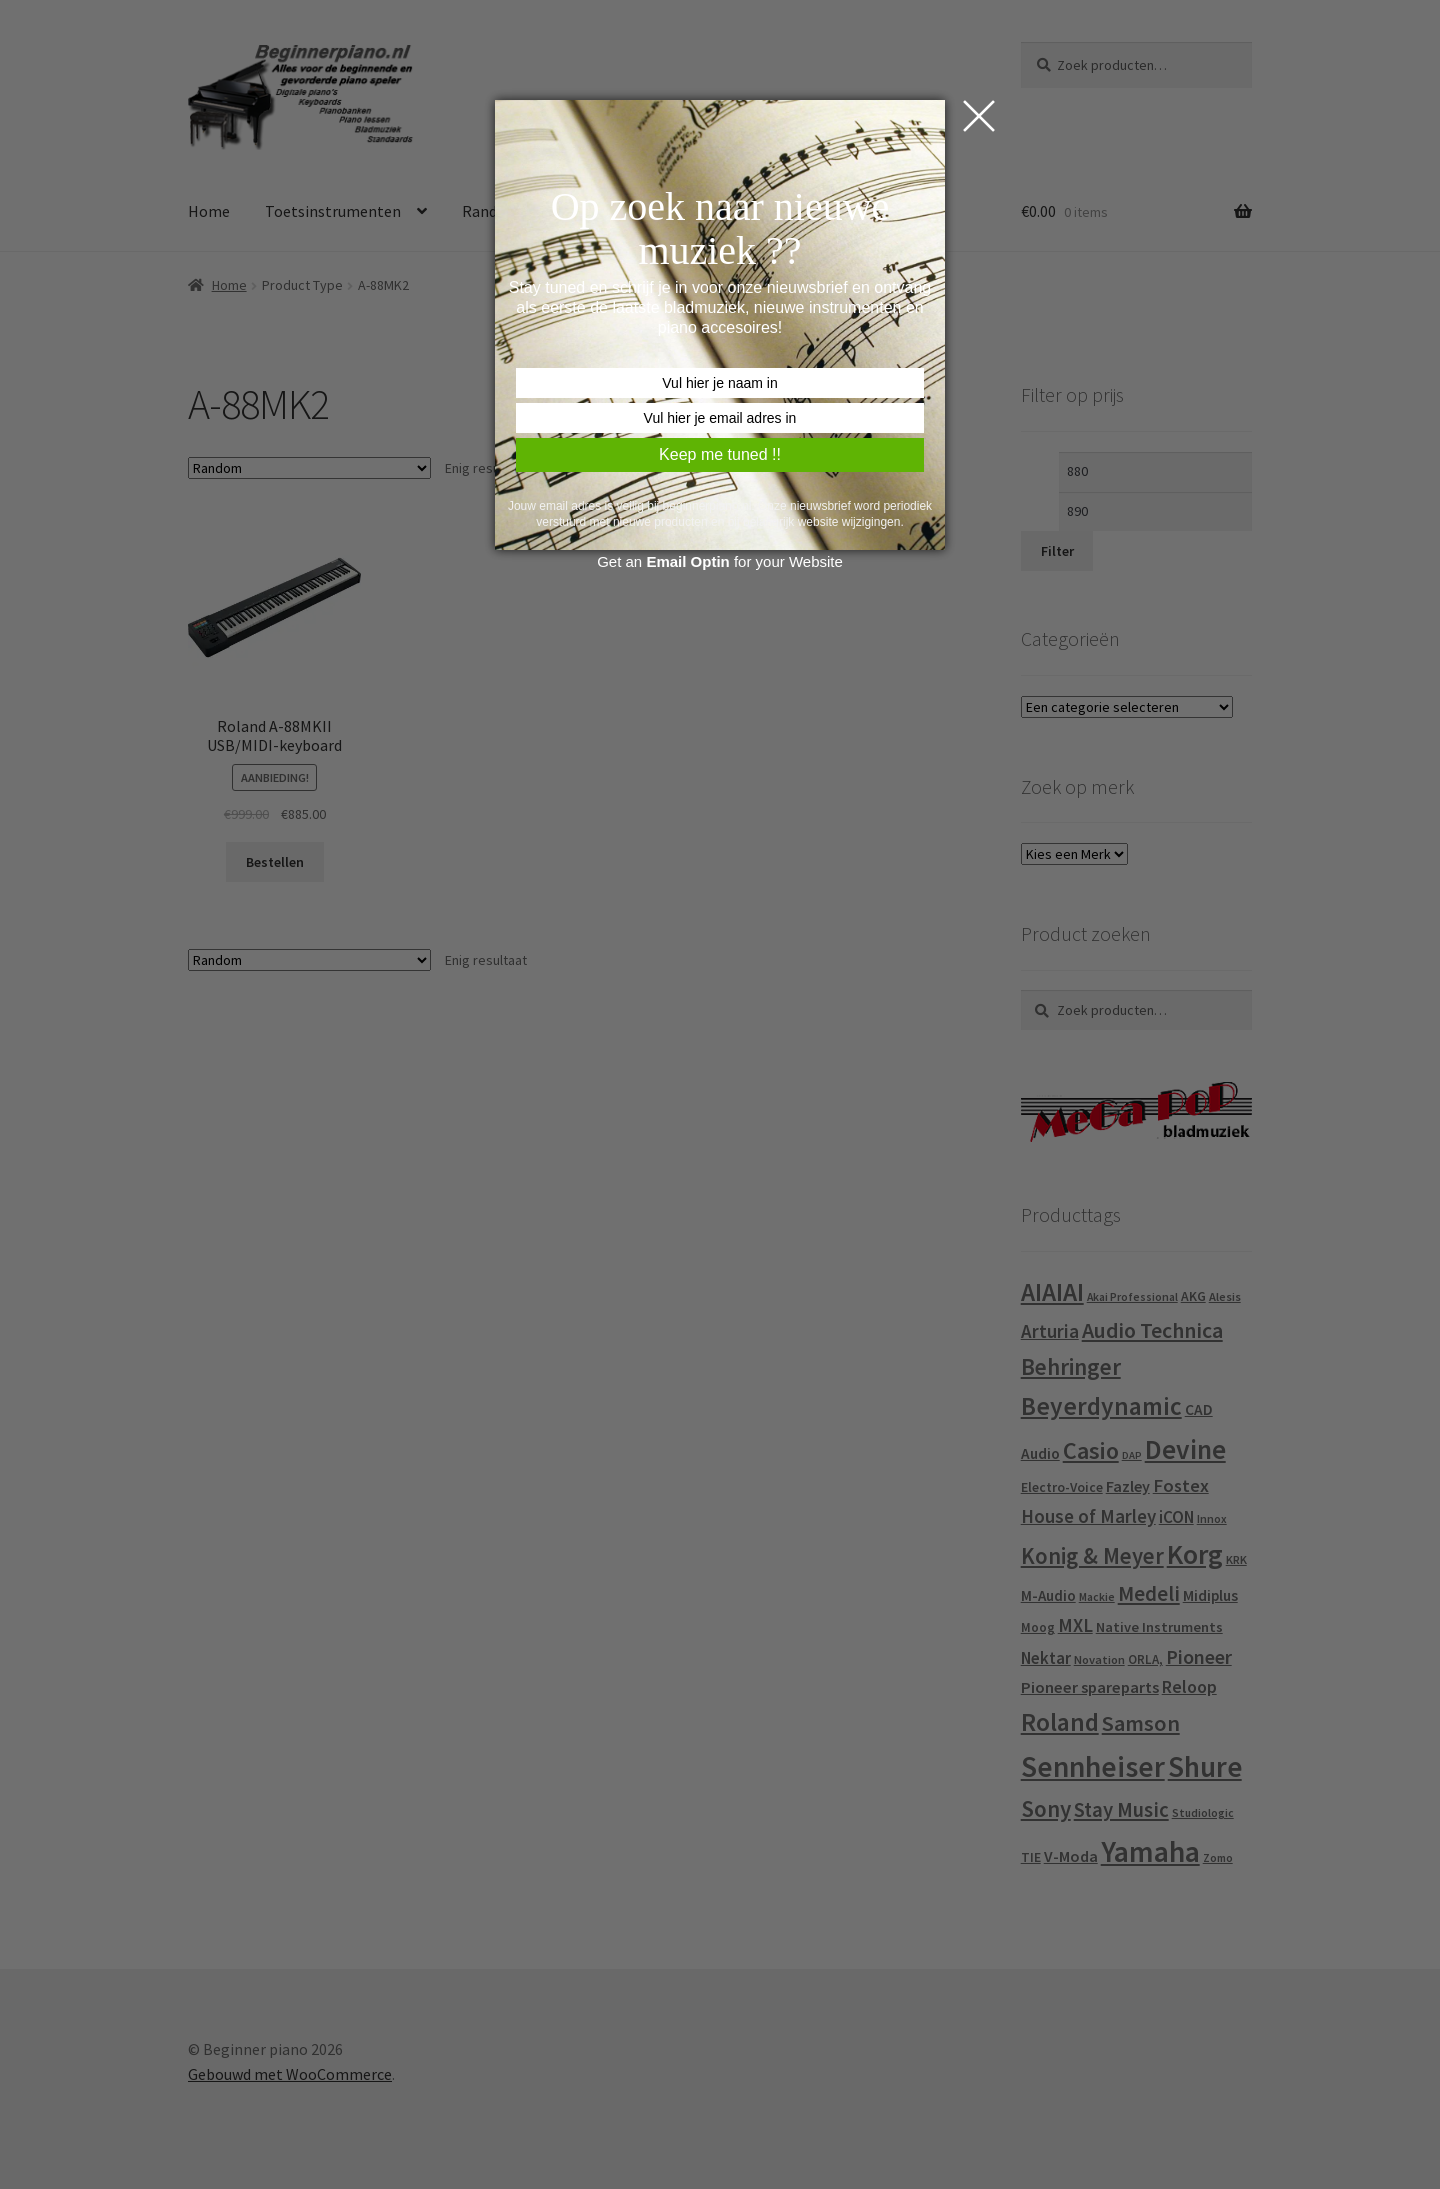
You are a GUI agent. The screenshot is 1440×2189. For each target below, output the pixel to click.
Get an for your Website (720, 561)
